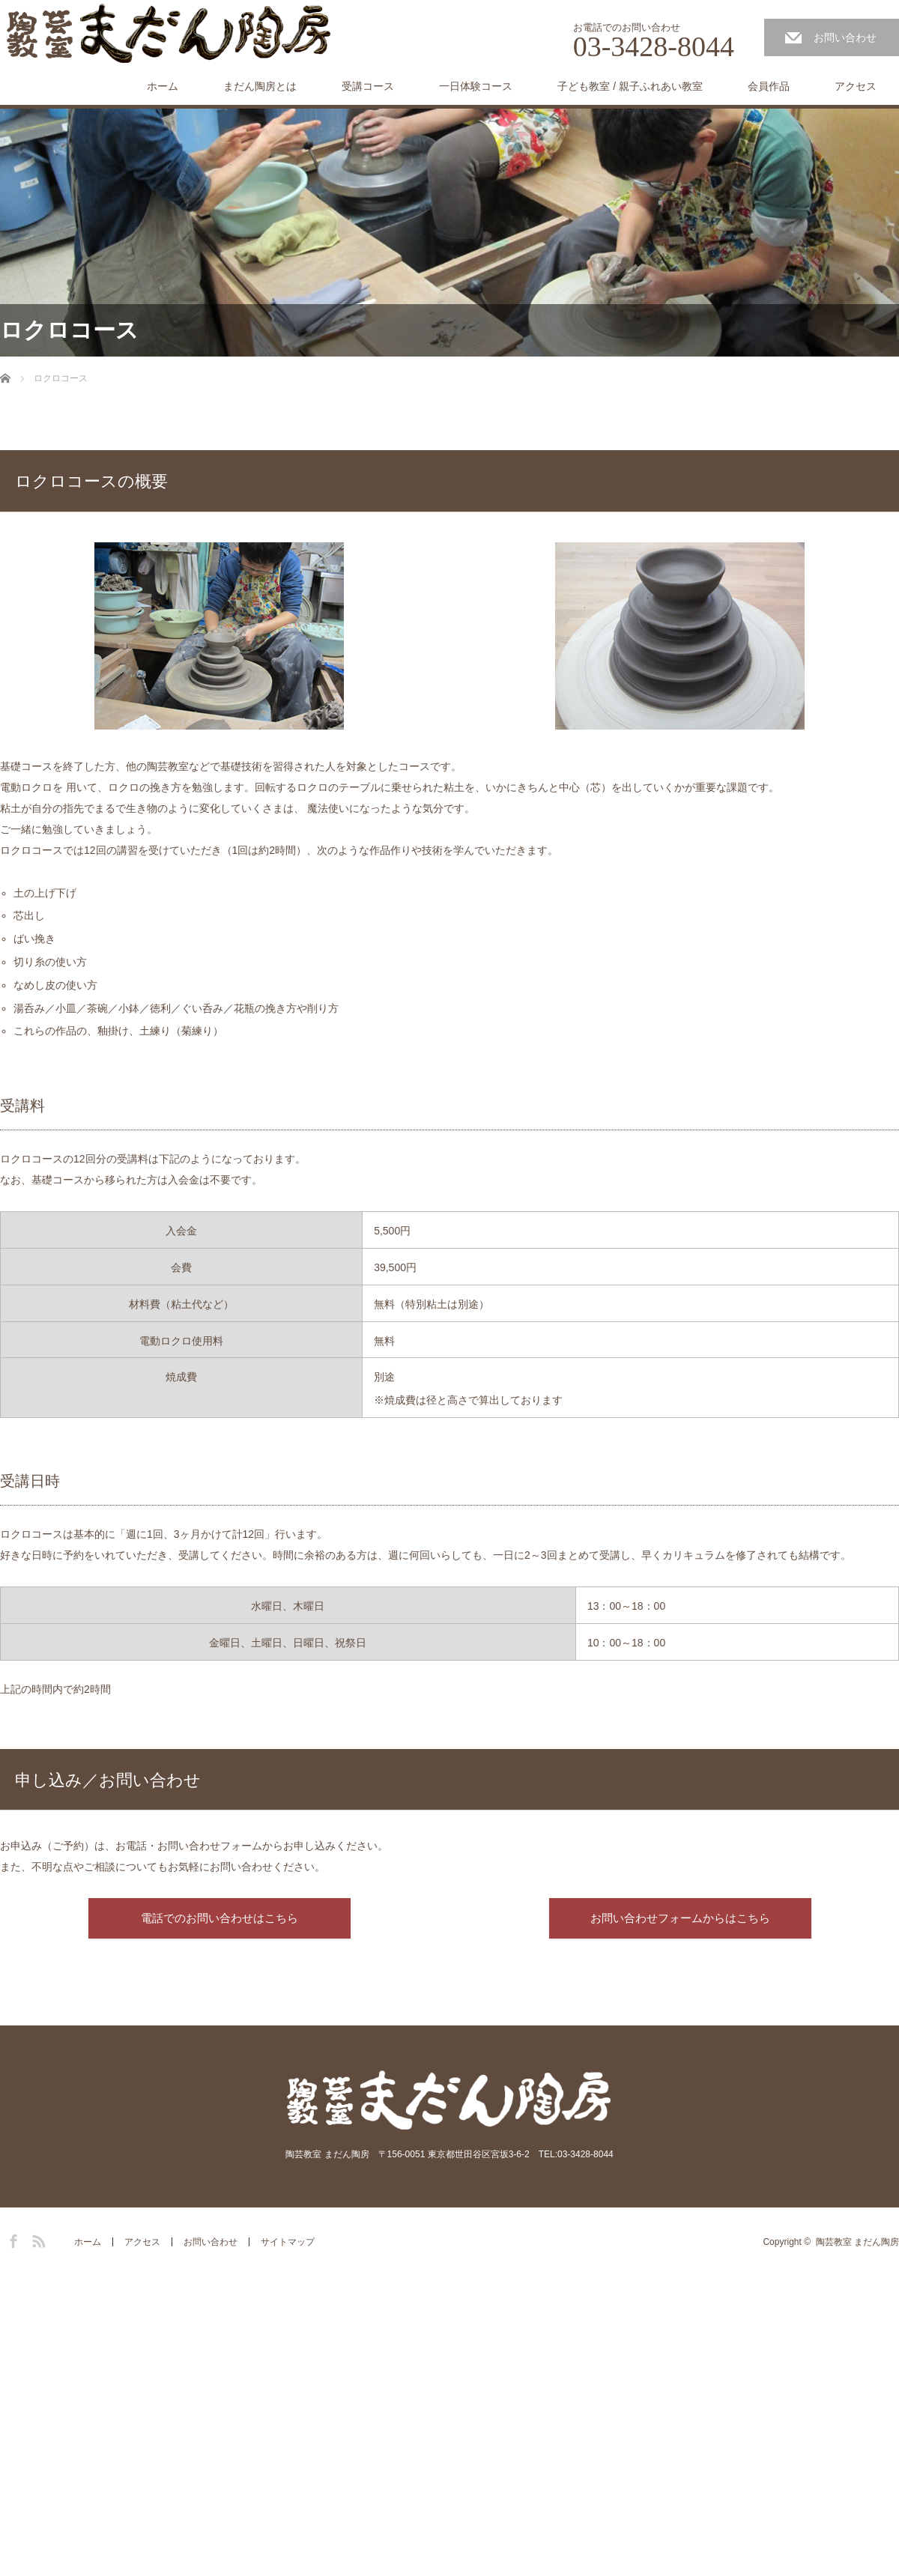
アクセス (856, 86)
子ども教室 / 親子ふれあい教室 (630, 86)
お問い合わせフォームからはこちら (680, 1918)
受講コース (368, 86)
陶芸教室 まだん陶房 (857, 2242)
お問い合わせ (845, 37)
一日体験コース (475, 86)
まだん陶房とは (260, 86)
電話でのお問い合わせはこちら (219, 1918)
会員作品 (769, 86)
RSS (36, 2239)
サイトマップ (288, 2241)
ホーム (162, 86)
